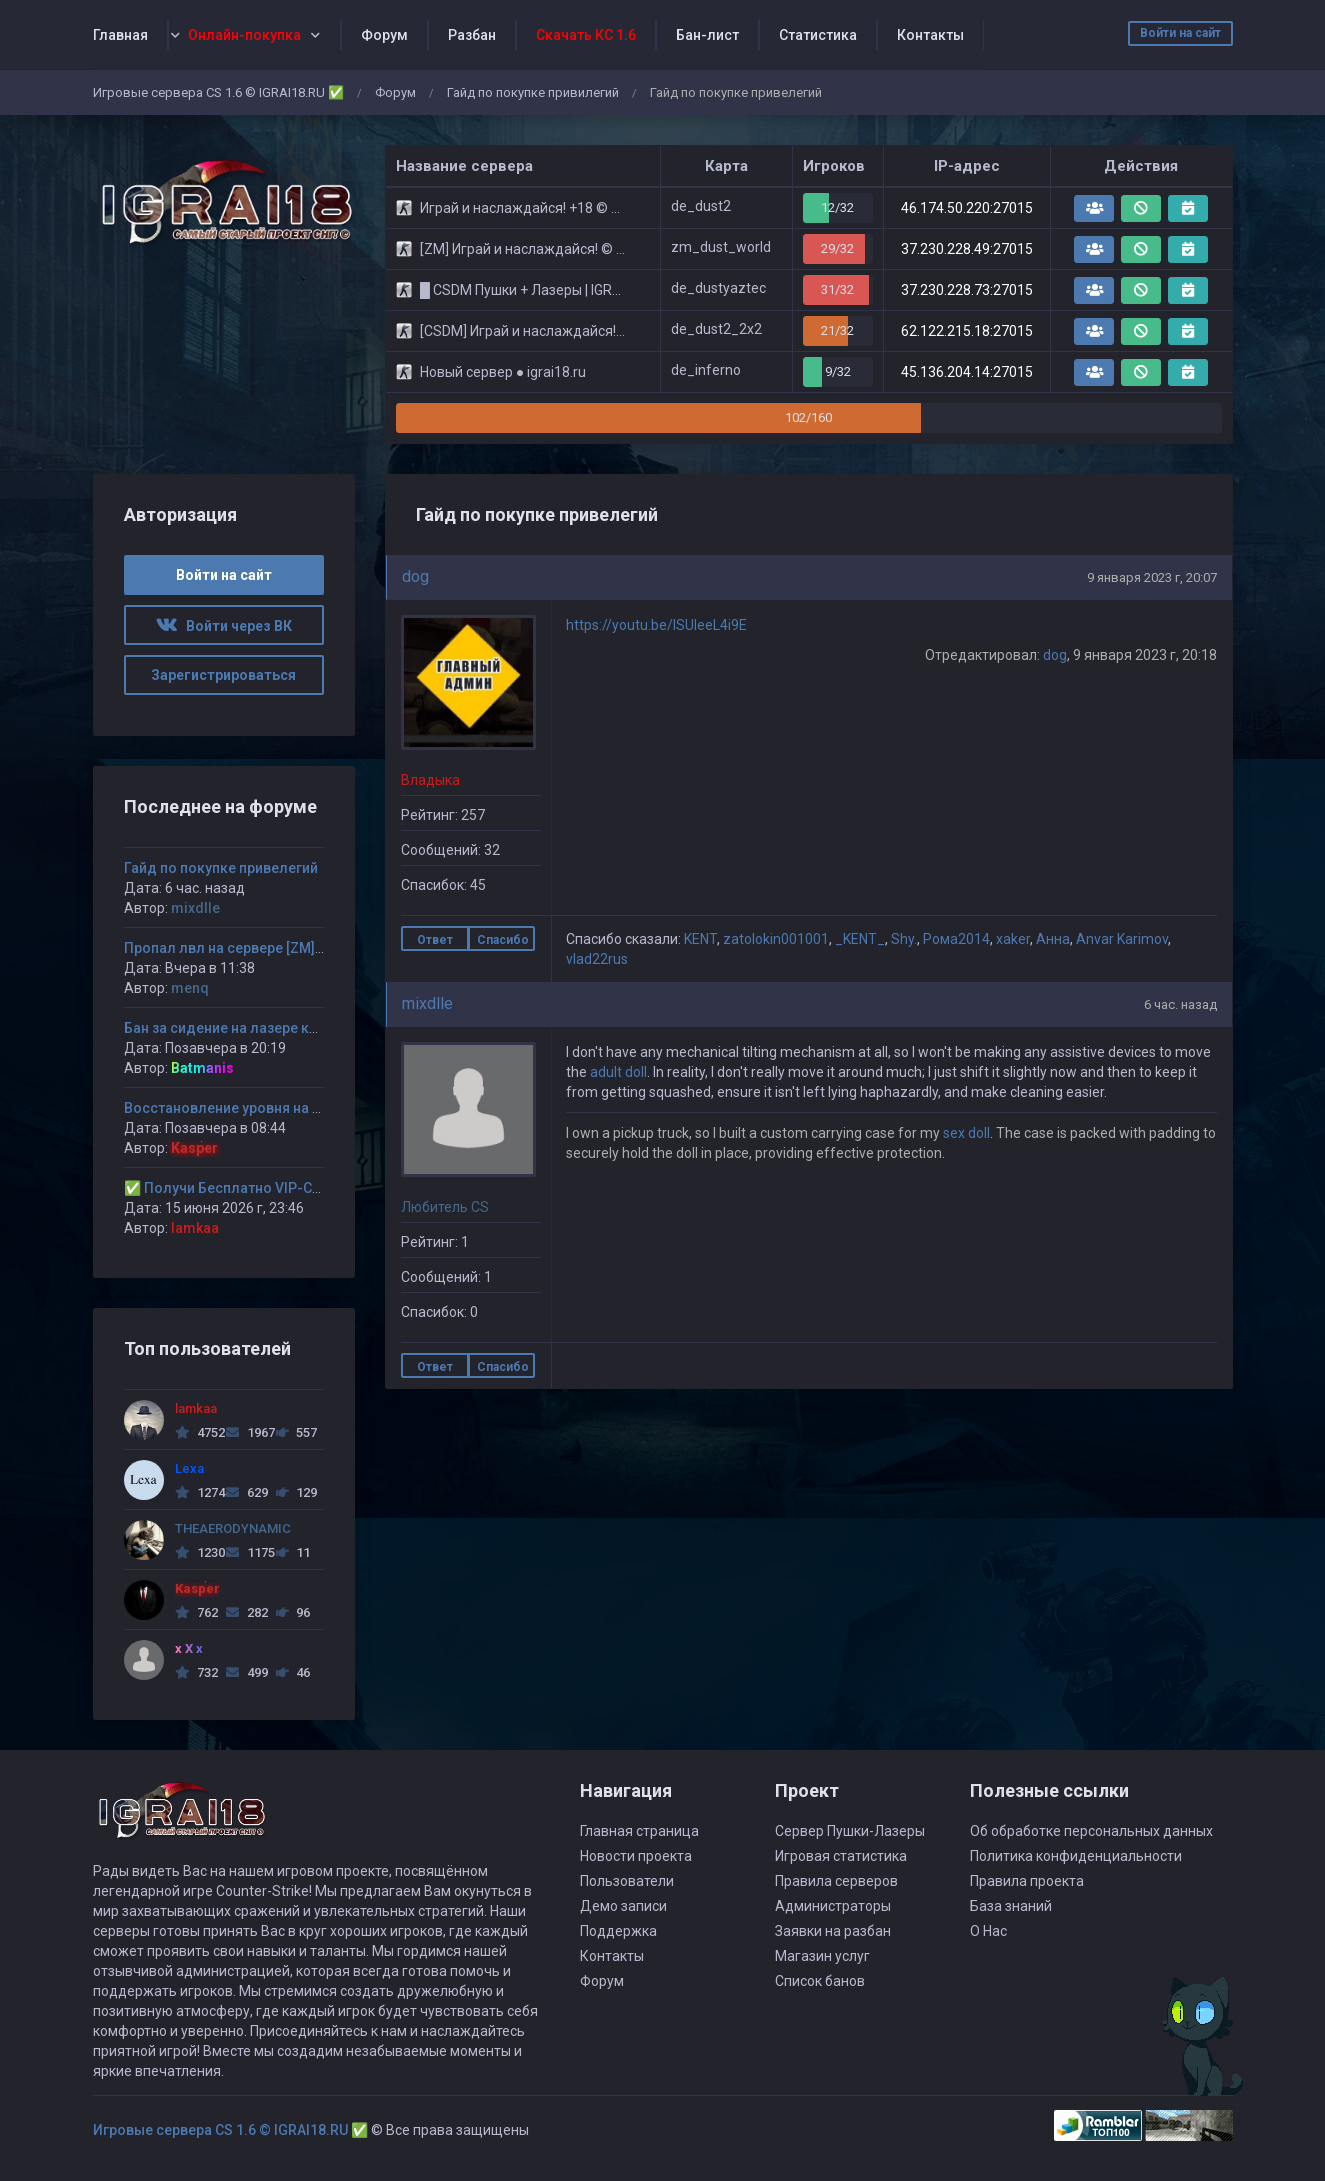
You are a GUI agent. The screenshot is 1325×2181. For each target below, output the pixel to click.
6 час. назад (1180, 1004)
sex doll (966, 1133)
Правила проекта (1027, 1881)
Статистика (818, 35)
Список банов (820, 1981)
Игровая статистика (841, 1856)
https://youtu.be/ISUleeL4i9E (656, 625)
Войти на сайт (1180, 33)
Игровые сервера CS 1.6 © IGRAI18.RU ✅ (218, 92)
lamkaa (195, 1228)
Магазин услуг (822, 1956)
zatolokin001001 (776, 939)
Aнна (1053, 939)
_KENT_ (860, 939)
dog (415, 576)
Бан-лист (707, 35)
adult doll (618, 1072)
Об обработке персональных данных (1091, 1831)
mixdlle (427, 1003)
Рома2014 (956, 939)
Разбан (472, 35)
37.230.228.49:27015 (967, 249)
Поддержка (618, 1931)
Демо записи (623, 1906)
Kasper (194, 1148)
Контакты (930, 35)
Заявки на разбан (833, 1931)
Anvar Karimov (1122, 939)
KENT (700, 939)
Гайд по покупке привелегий (221, 868)
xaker (1013, 939)
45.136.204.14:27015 (967, 372)
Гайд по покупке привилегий (533, 92)
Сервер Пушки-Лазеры (850, 1831)
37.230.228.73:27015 (967, 290)
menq (190, 988)
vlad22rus (597, 959)
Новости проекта (636, 1856)
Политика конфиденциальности (1076, 1856)
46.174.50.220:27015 (967, 208)
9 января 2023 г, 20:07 (1152, 577)
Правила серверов (836, 1881)
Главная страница (639, 1831)
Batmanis (202, 1068)
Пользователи (627, 1881)
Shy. (904, 939)
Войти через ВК (224, 626)
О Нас (988, 1931)
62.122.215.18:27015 (967, 331)
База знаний (1011, 1906)
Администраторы (833, 1906)
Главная (120, 35)
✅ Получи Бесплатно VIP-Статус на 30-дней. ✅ (287, 1188)
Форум (384, 35)
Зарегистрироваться (223, 675)
